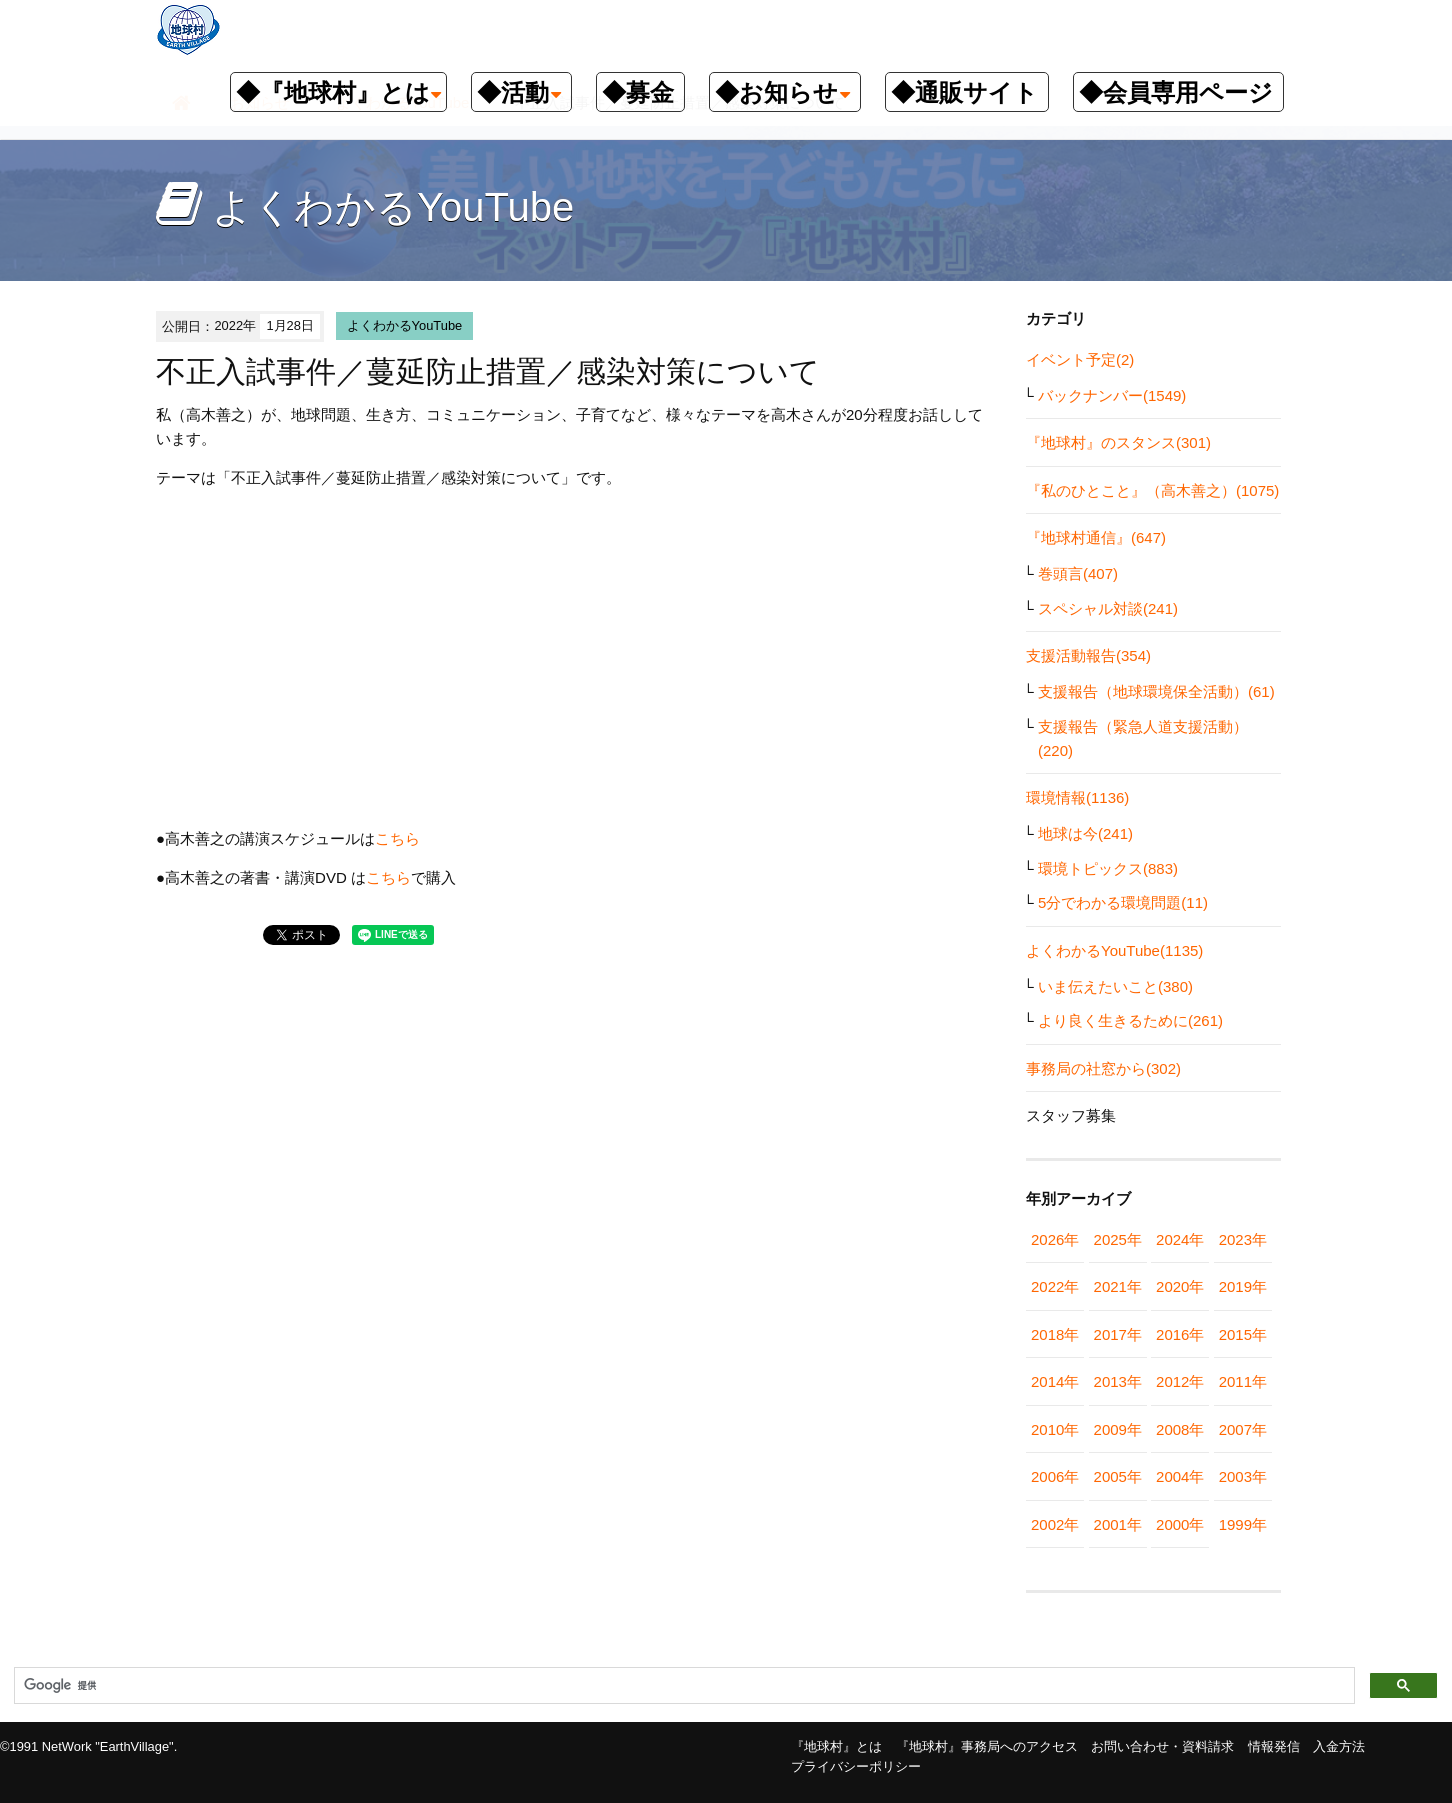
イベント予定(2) (1080, 359)
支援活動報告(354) (1088, 655)
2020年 (1180, 1286)
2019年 (1243, 1286)
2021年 (1118, 1286)
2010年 (1055, 1429)
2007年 (1243, 1429)
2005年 (1118, 1476)
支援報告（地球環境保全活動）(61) (1156, 691)
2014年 (1055, 1381)
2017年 (1118, 1334)
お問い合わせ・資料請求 (1162, 1746)
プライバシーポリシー (856, 1766)
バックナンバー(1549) (1112, 395)
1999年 (1243, 1524)
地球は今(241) (1085, 833)
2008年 (1180, 1429)
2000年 (1180, 1524)
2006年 (1055, 1476)
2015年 (1243, 1334)
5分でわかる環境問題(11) (1123, 902)
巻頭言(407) (1078, 573)
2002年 (1055, 1524)
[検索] (682, 1686)
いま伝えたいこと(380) (1115, 986)
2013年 (1118, 1381)
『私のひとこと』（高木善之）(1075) (1152, 490)
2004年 (1180, 1476)
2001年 (1118, 1524)
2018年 (1055, 1334)
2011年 (1243, 1381)
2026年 (1055, 1239)
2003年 (1243, 1476)
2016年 (1180, 1334)
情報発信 (1274, 1746)
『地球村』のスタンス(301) (1118, 442)
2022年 (1055, 1286)
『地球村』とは (836, 1746)
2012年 (1180, 1381)
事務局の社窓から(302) (1103, 1068)
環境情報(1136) (1077, 797)
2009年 (1118, 1429)
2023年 (1243, 1239)
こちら (397, 838)
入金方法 (1339, 1746)
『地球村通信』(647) (1096, 537)
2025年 (1118, 1239)
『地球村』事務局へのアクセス (987, 1746)
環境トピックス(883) (1108, 868)
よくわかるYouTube (405, 325)
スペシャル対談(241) (1108, 608)
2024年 (1180, 1239)
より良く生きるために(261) (1130, 1020)
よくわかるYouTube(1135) (1114, 950)
